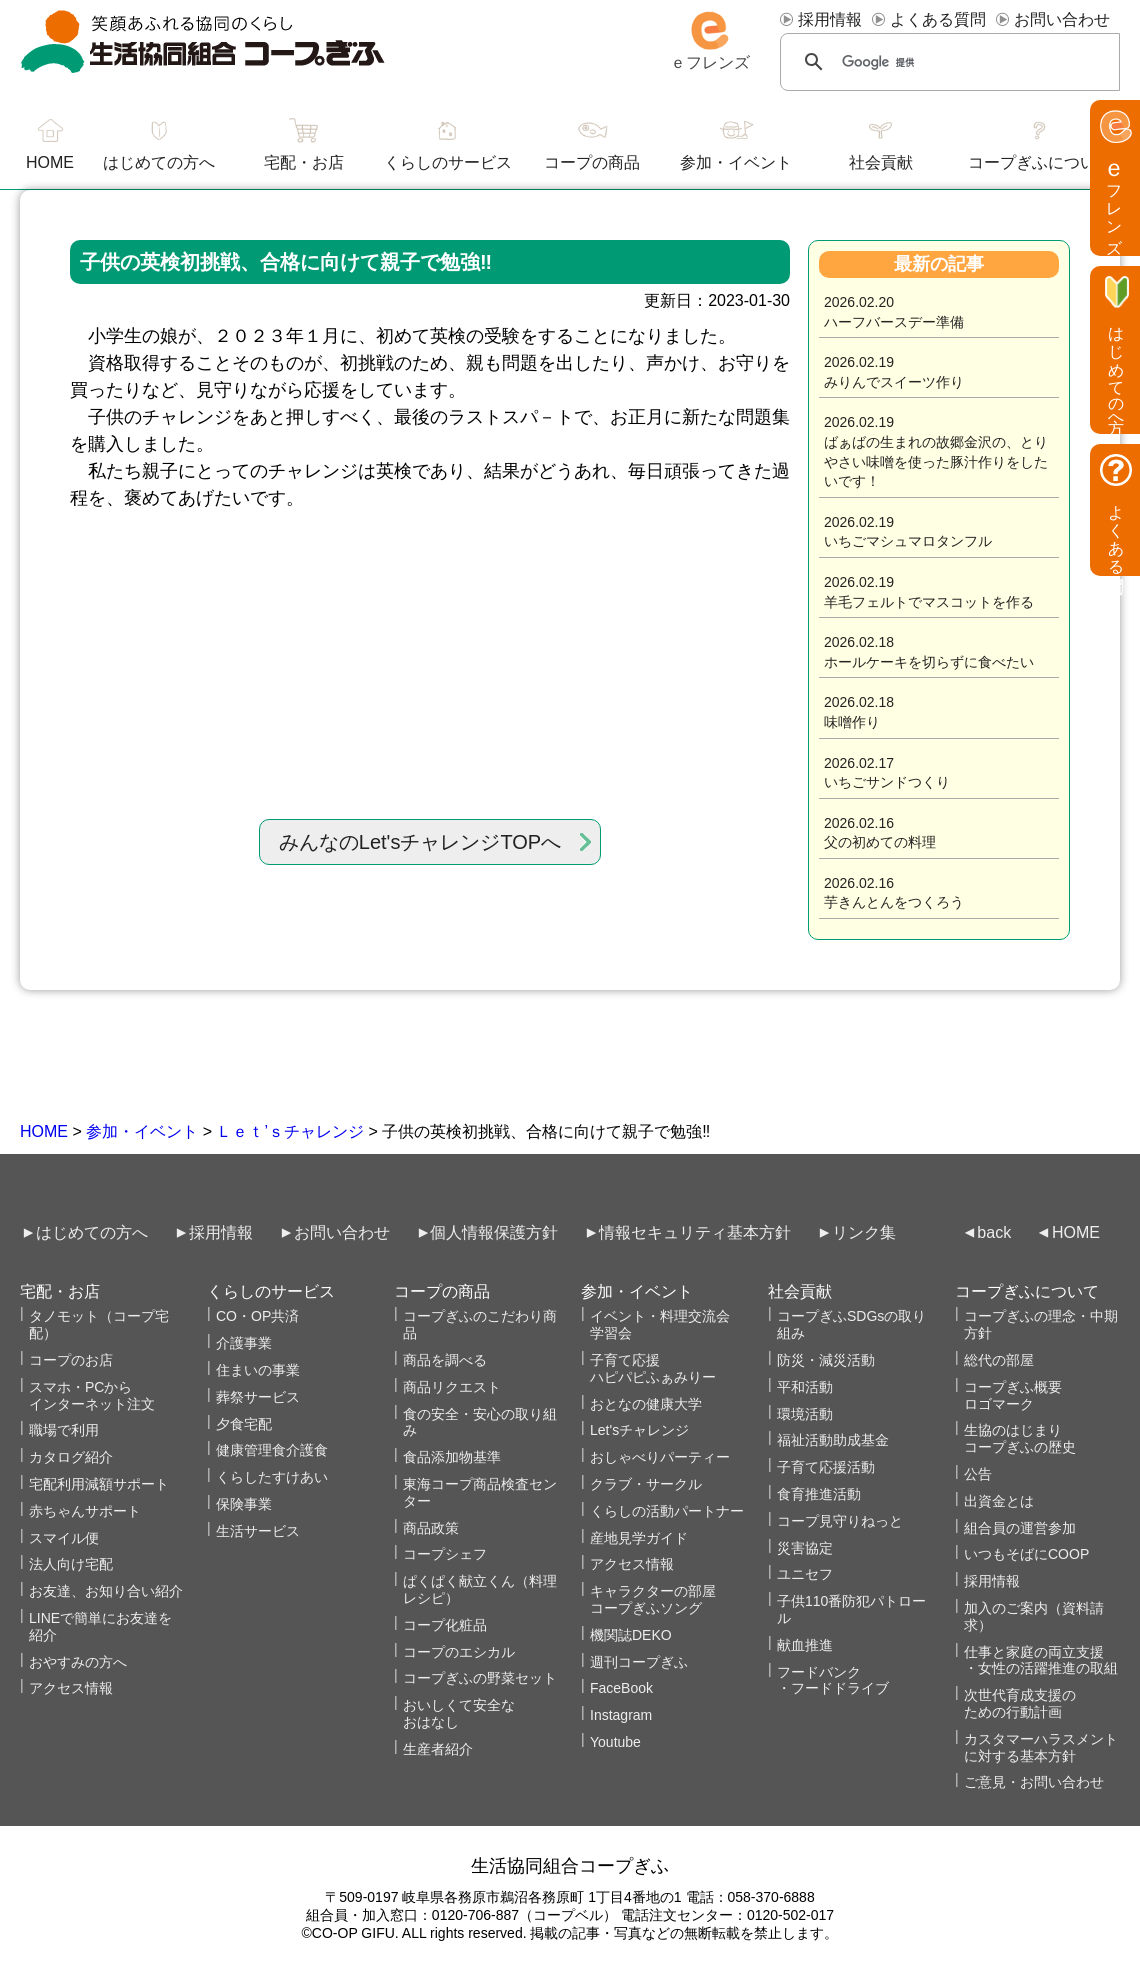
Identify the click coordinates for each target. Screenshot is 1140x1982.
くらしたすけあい (272, 1477)
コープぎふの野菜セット (480, 1678)
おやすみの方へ (78, 1662)
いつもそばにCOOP (1026, 1554)
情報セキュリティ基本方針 (695, 1232)
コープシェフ (445, 1554)
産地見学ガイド (639, 1538)
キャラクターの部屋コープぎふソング (653, 1599)
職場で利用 (64, 1430)
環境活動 (805, 1414)
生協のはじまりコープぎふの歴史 (1020, 1438)
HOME (44, 1131)
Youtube (615, 1742)
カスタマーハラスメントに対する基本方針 (1041, 1747)
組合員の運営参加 (1020, 1528)
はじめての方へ (159, 162)
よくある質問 (938, 19)
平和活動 (805, 1387)
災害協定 (805, 1548)
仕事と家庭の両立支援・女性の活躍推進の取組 (1041, 1660)
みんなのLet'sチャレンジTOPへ (420, 842)
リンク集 (864, 1232)
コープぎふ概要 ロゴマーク (1013, 1395)
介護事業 (244, 1343)
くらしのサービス (448, 162)
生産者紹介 (438, 1749)
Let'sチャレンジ (639, 1430)
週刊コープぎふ (639, 1662)
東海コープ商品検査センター (480, 1492)
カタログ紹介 (71, 1457)
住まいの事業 (258, 1370)
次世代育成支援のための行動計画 (1020, 1703)
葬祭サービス (258, 1397)
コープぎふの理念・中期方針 (1041, 1324)
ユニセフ (805, 1574)
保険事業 (244, 1504)
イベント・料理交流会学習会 (660, 1324)
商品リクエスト (452, 1387)
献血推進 (805, 1645)
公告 (978, 1474)
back (994, 1232)
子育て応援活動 (826, 1467)
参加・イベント (142, 1131)
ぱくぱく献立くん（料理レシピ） (480, 1589)
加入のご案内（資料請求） (1034, 1616)
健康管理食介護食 (272, 1450)
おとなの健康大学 (646, 1404)
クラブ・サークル (646, 1484)
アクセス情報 (71, 1688)
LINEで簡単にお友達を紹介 (100, 1626)
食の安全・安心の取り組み (480, 1422)
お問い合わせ (1062, 19)
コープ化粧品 (445, 1625)
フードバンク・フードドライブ (833, 1680)
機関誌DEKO (631, 1635)
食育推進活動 (819, 1494)
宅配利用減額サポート (99, 1484)
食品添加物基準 (452, 1457)
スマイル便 (64, 1538)
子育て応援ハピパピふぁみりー (653, 1368)
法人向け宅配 (71, 1564)
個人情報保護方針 (494, 1232)
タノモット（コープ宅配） (99, 1324)
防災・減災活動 (826, 1360)
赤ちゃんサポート (85, 1511)
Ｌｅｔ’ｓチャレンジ (290, 1131)
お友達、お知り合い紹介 (106, 1591)
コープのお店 (71, 1360)
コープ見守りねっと (840, 1521)
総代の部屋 (999, 1360)
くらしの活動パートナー (667, 1511)
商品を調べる (445, 1360)
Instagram (621, 1715)
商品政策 (431, 1528)
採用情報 (830, 19)
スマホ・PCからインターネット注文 (92, 1395)
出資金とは (999, 1501)
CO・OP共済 (257, 1316)
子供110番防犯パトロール (851, 1609)
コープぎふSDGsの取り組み (851, 1324)
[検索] (949, 62)
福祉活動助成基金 (833, 1440)
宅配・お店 (304, 162)
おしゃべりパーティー (660, 1457)
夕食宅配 (244, 1424)
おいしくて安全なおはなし (459, 1713)
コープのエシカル (459, 1652)
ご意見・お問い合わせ (1034, 1782)
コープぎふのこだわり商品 (480, 1324)
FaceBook (621, 1688)
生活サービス (258, 1531)
